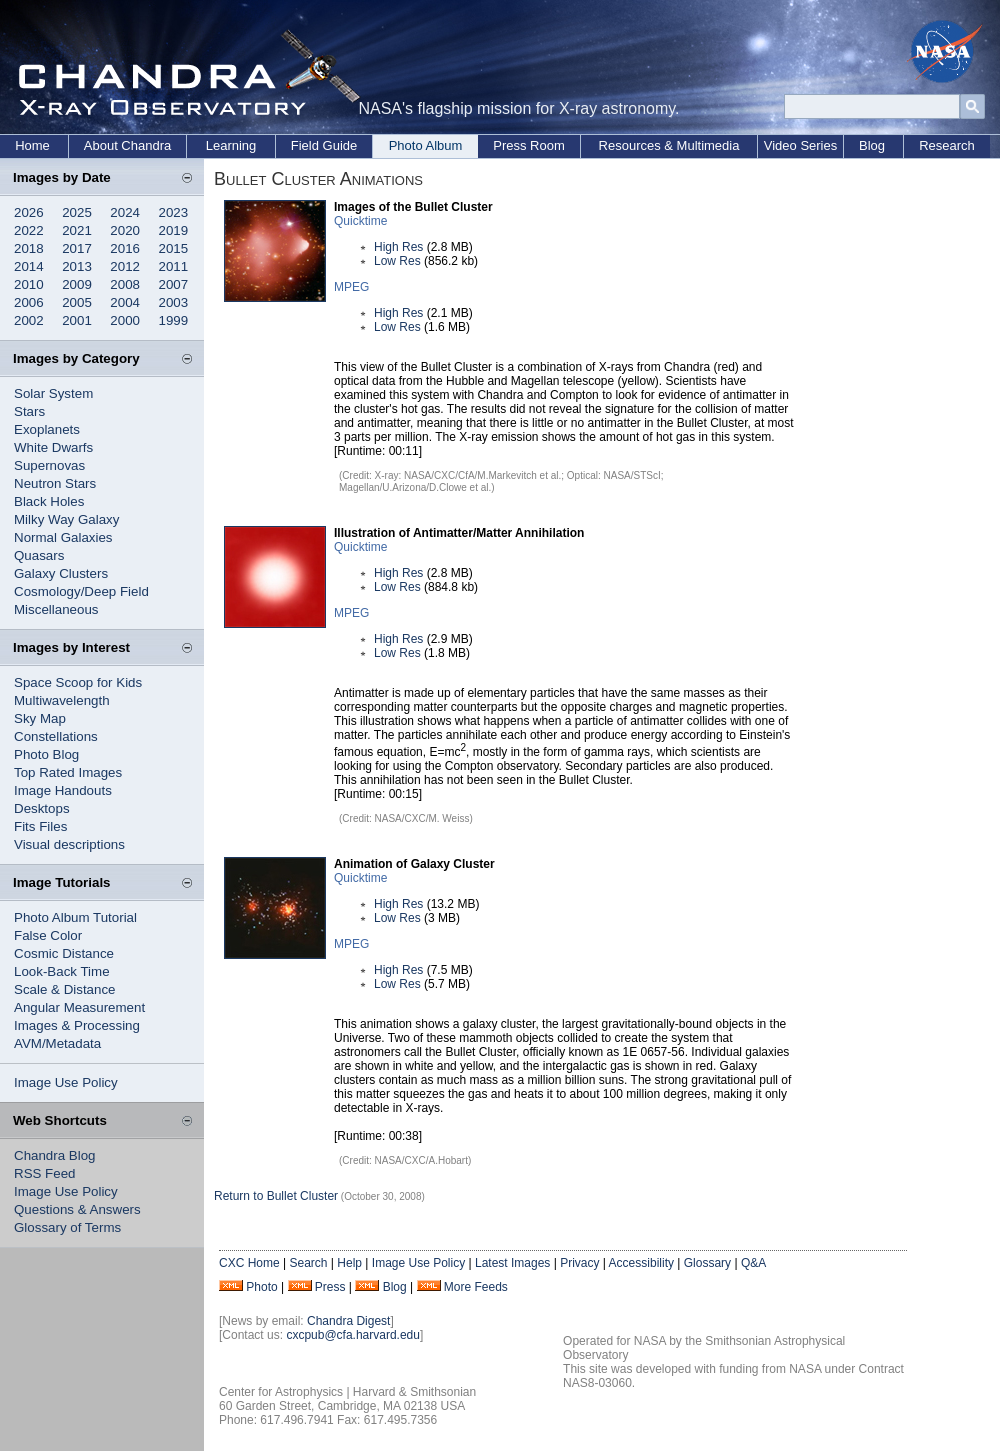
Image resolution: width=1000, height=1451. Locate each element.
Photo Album (426, 145)
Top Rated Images (68, 772)
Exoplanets (47, 429)
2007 (174, 284)
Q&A (753, 1263)
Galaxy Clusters (61, 573)
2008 (125, 284)
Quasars (39, 555)
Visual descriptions (69, 844)
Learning (231, 145)
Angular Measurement (79, 1007)
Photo (261, 1287)
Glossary (707, 1263)
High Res (398, 247)
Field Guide (324, 145)
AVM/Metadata (57, 1043)
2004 (125, 302)
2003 (174, 302)
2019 (174, 230)
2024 (125, 212)
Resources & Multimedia (669, 145)
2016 (125, 248)
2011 (174, 266)
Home (32, 145)
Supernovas (49, 465)
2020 (125, 230)
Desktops (42, 808)
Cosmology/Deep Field (81, 591)
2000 (125, 320)
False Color (48, 935)
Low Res (397, 261)
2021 (77, 230)
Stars (29, 411)
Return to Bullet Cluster (276, 1196)
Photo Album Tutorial (75, 917)
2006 (29, 302)
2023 (174, 212)
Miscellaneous (56, 609)
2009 (77, 284)
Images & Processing (77, 1025)
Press (330, 1287)
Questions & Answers (77, 1209)
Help (349, 1263)
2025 (77, 212)
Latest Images (512, 1263)
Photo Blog (46, 754)
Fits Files (40, 826)
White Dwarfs (53, 447)
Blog (872, 145)
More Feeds (476, 1287)
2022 (29, 230)
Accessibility (641, 1263)
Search (308, 1263)
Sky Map (40, 718)
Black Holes (49, 501)
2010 (29, 284)
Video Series (800, 145)
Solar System (53, 393)
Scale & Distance (65, 989)
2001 (77, 320)
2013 (77, 266)
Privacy (579, 1263)
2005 (77, 302)
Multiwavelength (62, 700)
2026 (29, 212)
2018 (29, 248)
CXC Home (249, 1263)
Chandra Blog (55, 1155)
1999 (174, 320)
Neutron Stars (55, 483)
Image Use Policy (66, 1082)
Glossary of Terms (67, 1227)
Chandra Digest (348, 1321)
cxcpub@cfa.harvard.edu (353, 1335)
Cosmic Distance (64, 953)
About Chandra (127, 145)
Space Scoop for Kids (78, 682)
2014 (29, 266)
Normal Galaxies (63, 537)
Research (947, 145)
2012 (125, 266)
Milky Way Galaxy (66, 519)
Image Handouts (63, 790)
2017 (77, 248)
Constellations (56, 736)
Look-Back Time (62, 971)
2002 (29, 320)
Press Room (529, 145)
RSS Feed (45, 1173)
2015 (174, 248)
